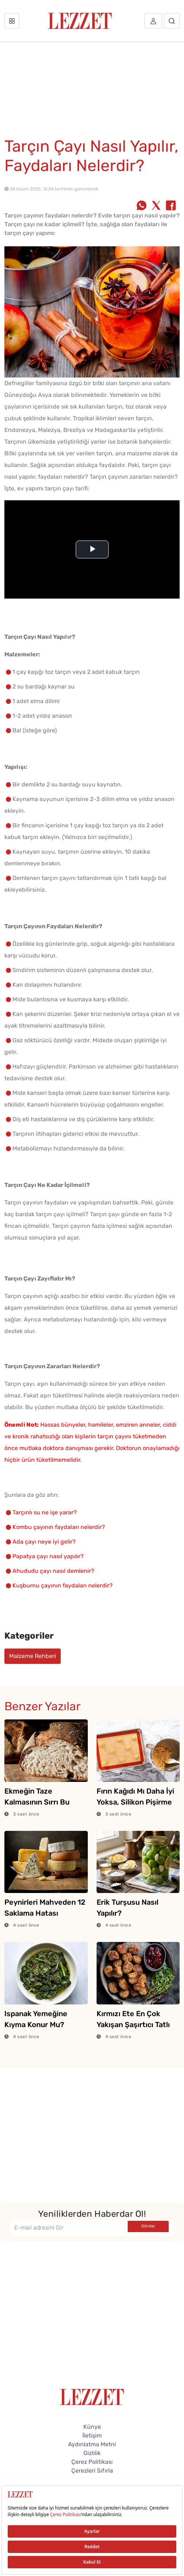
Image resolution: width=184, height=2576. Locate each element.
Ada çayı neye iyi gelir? (44, 1541)
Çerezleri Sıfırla (92, 2470)
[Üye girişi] (153, 21)
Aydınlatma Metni (92, 2444)
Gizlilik (92, 2453)
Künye (92, 2426)
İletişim (92, 2435)
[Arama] (172, 21)
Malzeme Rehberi (32, 1656)
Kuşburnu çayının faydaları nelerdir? (62, 1585)
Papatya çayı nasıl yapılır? (48, 1556)
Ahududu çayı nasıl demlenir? (53, 1570)
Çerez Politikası (92, 2461)
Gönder (148, 2226)
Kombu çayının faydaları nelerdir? (58, 1527)
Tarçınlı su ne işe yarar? (44, 1512)
